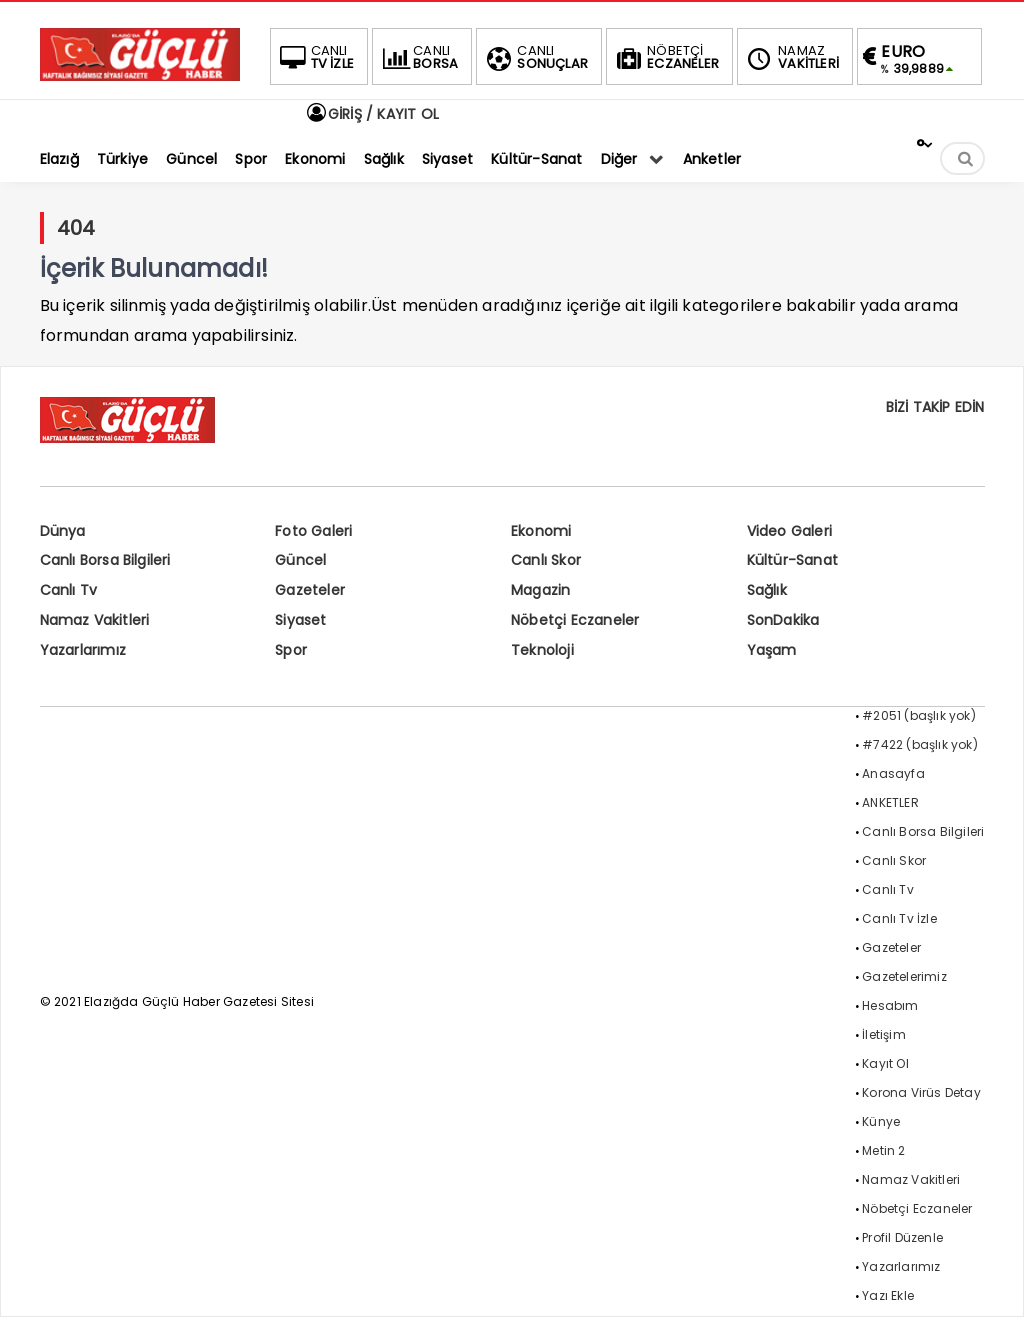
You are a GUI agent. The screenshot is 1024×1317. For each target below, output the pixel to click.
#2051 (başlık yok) (919, 715)
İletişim (884, 1034)
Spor (291, 650)
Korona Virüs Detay (921, 1092)
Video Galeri (789, 531)
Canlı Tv (69, 590)
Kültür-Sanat (792, 560)
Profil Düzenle (902, 1237)
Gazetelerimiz (904, 976)
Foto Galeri (313, 531)
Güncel (300, 560)
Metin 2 (883, 1150)
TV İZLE (315, 57)
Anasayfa (893, 773)
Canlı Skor (546, 560)
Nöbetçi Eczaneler (575, 620)
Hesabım (890, 1005)
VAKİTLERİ (791, 57)
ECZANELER (665, 57)
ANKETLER (890, 802)
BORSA (418, 57)
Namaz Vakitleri (95, 620)
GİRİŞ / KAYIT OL (372, 114)
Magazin (540, 590)
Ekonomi (541, 531)
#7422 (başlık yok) (920, 744)
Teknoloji (542, 650)
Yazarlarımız (83, 650)
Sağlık (767, 590)
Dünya (63, 531)
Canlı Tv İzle (899, 918)
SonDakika (783, 620)
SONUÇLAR (535, 57)
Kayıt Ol (885, 1063)
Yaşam (772, 650)
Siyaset (300, 620)
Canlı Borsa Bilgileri (105, 560)
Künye (881, 1121)
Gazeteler (310, 590)
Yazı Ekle (888, 1295)
